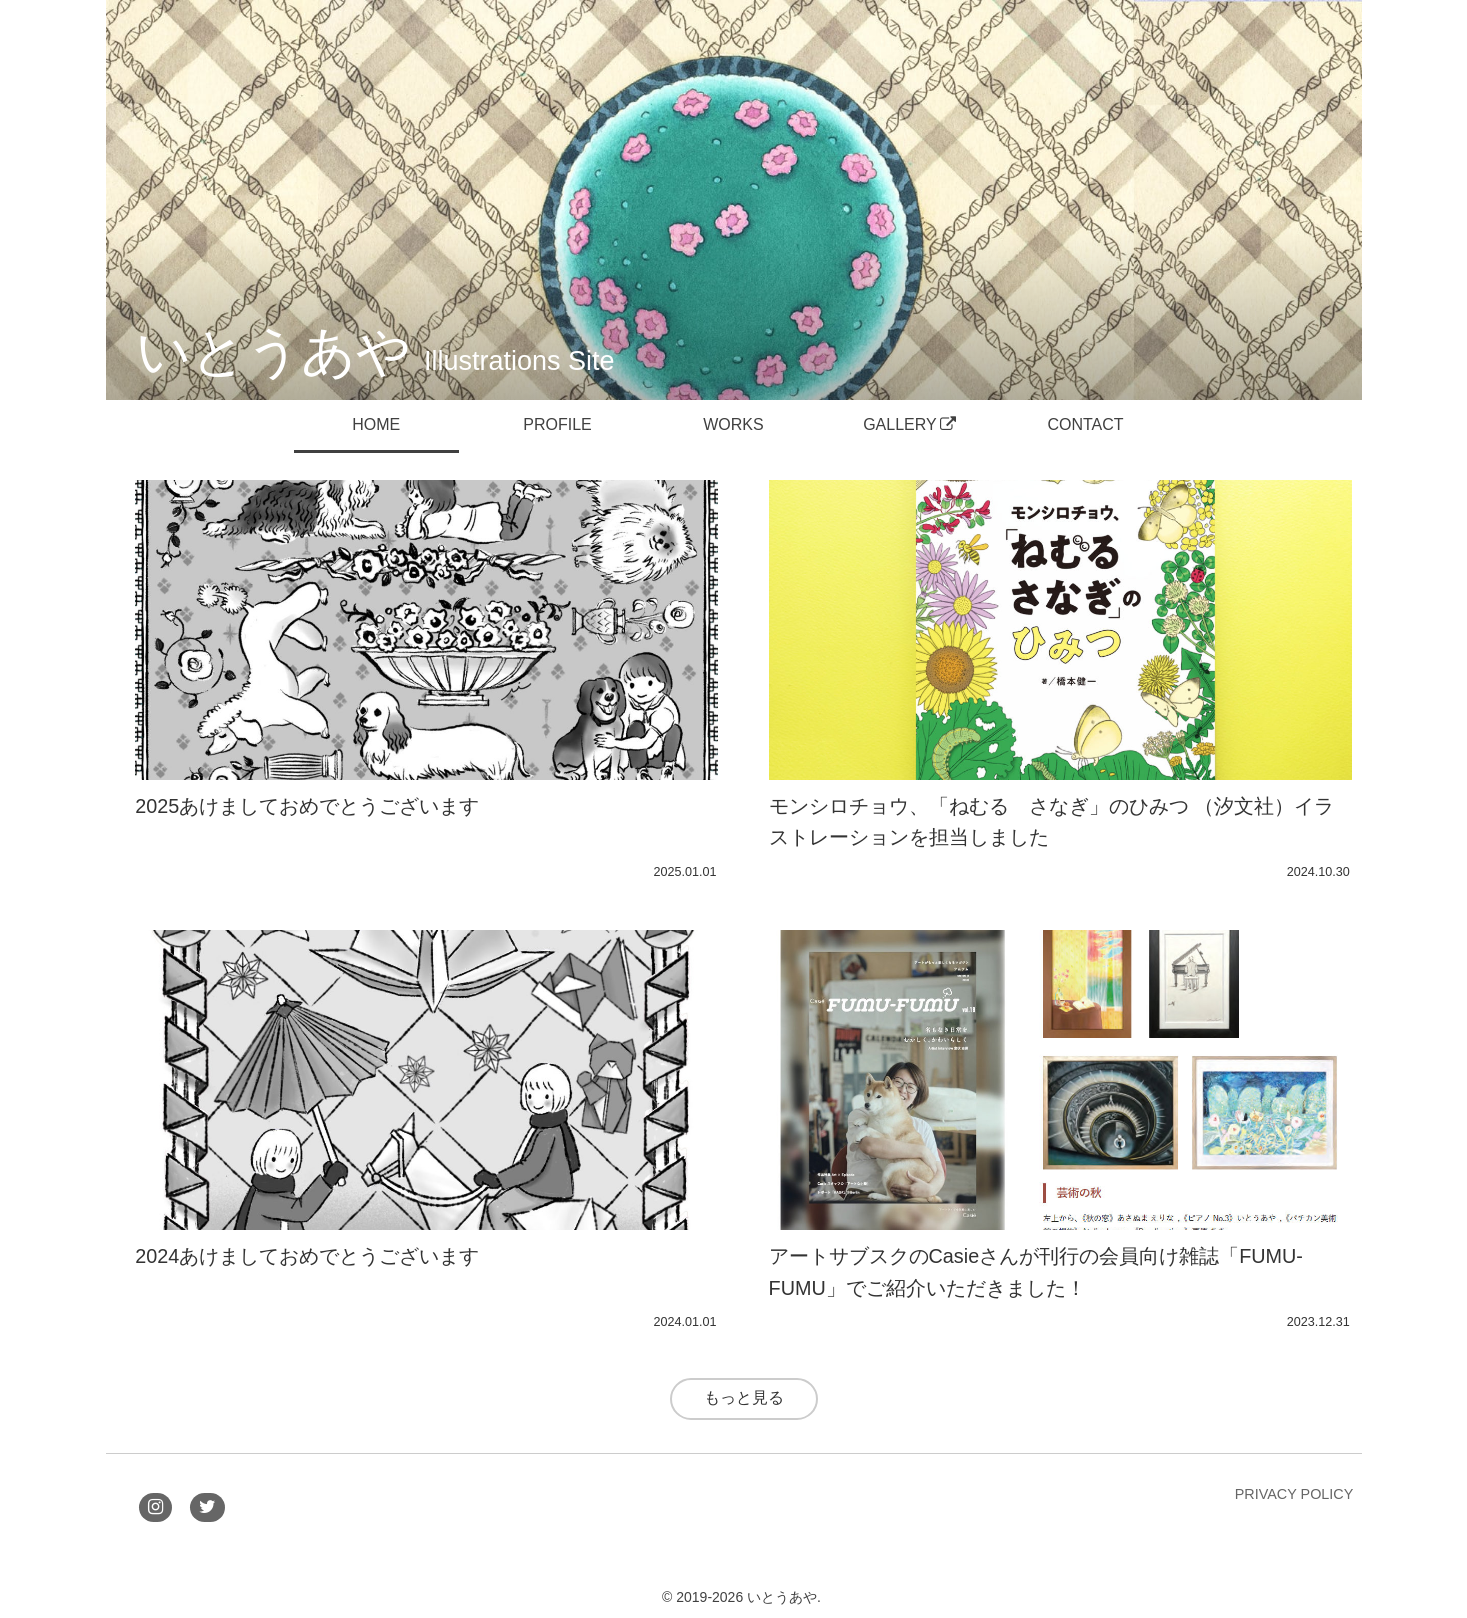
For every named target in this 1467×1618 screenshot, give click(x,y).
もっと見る (744, 1397)
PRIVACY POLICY (1294, 1494)
